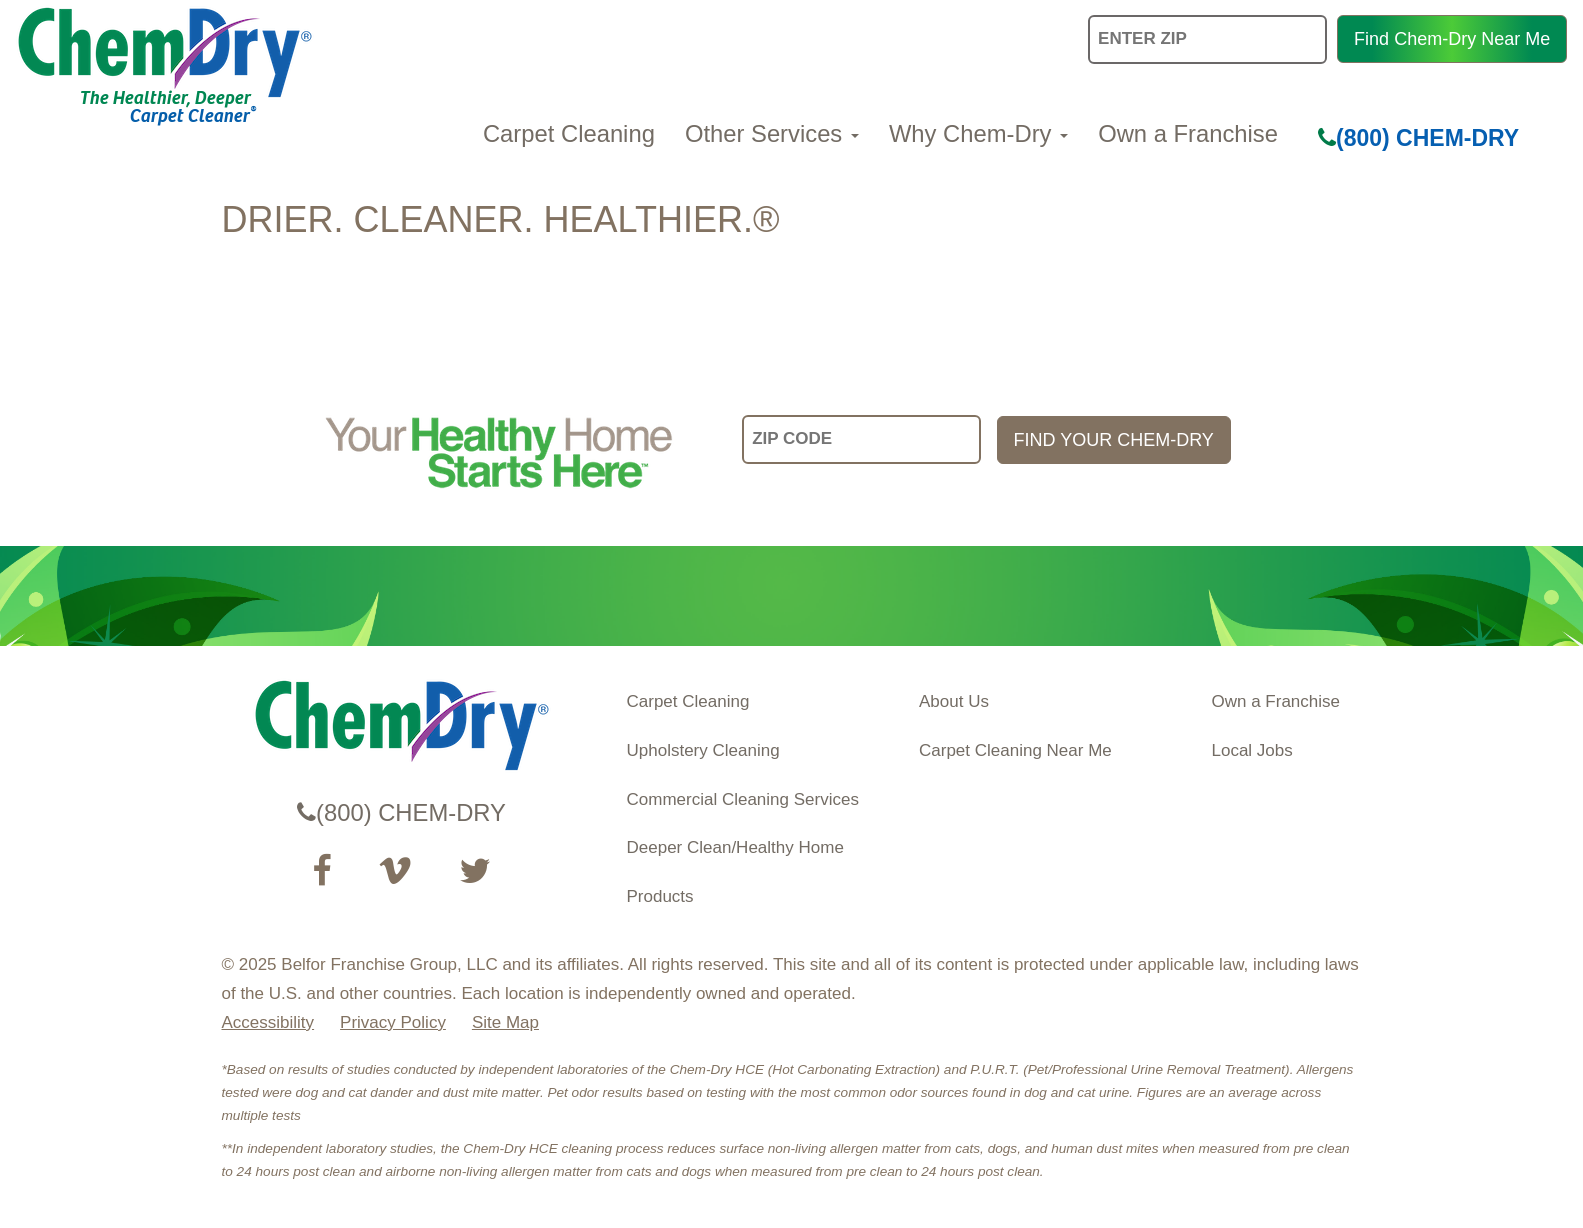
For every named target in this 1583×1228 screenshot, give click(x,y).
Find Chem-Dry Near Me (1452, 39)
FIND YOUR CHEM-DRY (1114, 440)
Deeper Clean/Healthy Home (735, 847)
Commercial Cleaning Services (743, 799)
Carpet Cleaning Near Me (1015, 750)
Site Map (505, 1022)
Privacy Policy (393, 1022)
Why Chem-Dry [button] (978, 133)
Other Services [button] (772, 133)
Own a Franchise (1188, 133)
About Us (954, 701)
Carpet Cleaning (569, 133)
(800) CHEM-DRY (1418, 138)
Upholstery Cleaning (703, 750)
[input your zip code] (861, 439)
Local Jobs (1252, 750)
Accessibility (268, 1022)
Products (660, 896)
